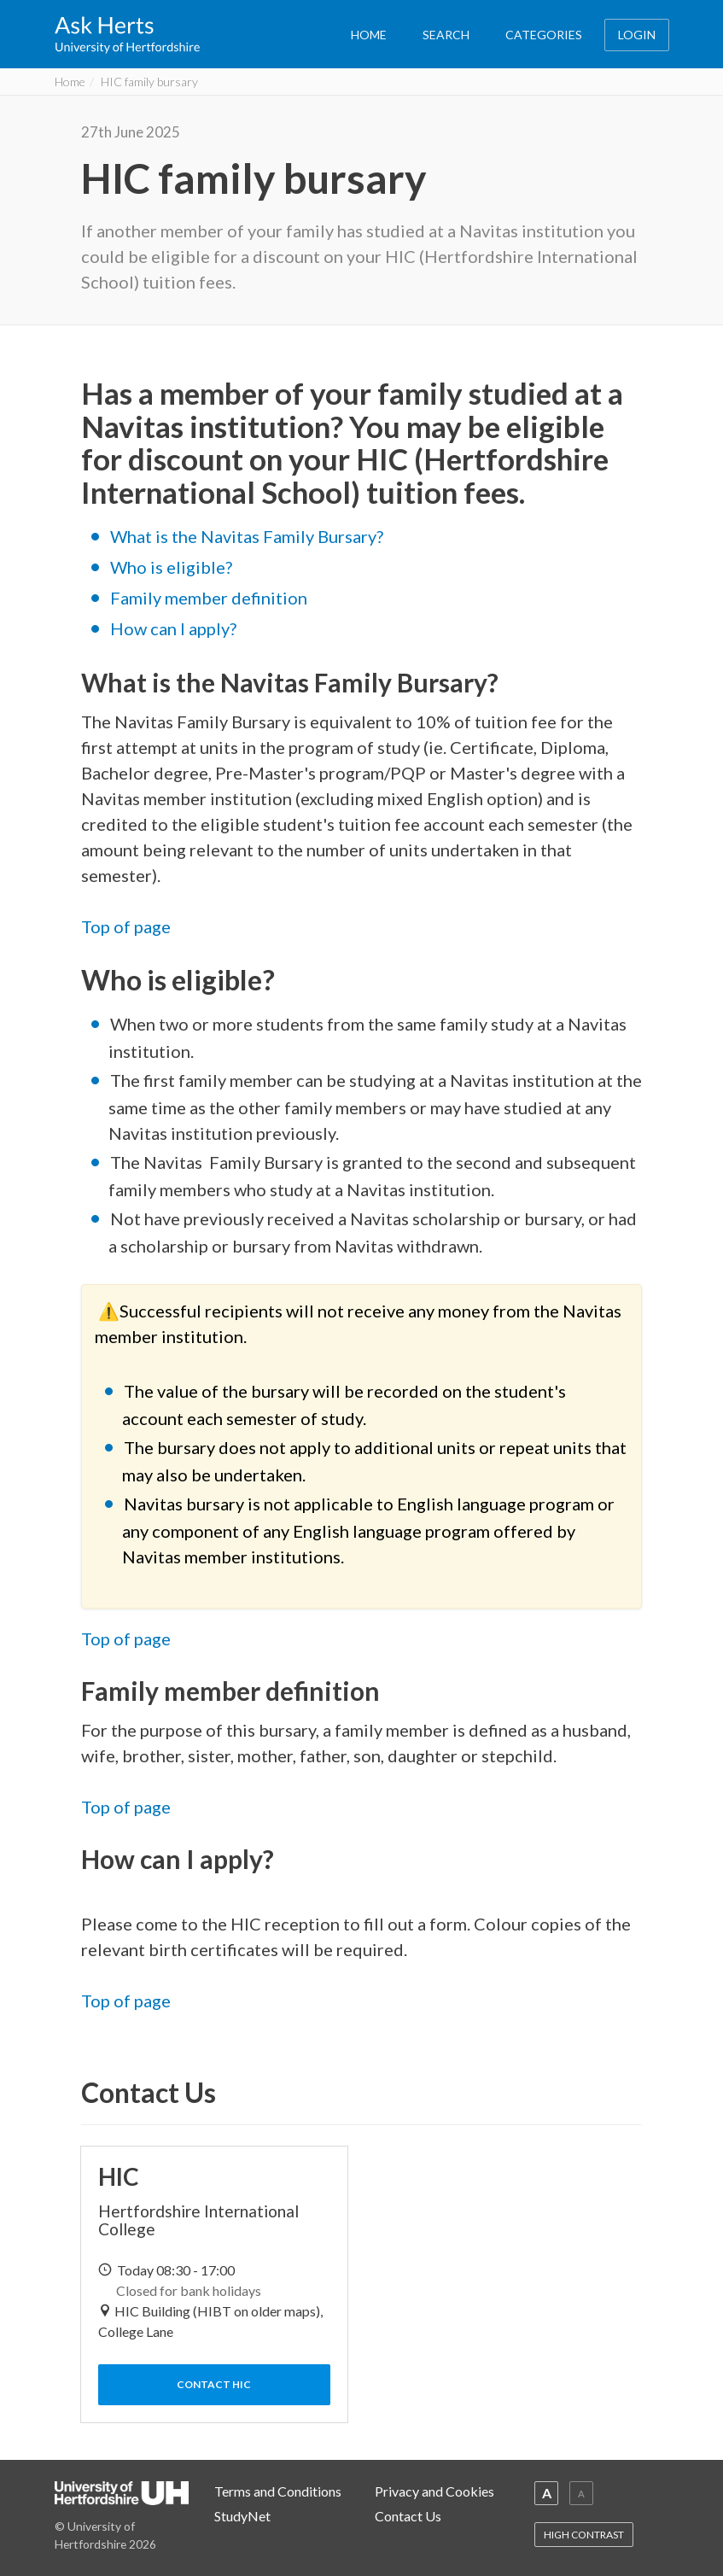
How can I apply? (173, 628)
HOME (369, 34)
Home (70, 81)
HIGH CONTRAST (584, 2534)
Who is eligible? (171, 567)
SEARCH (446, 34)
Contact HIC (214, 2384)
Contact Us (408, 2516)
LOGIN (637, 34)
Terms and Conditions (277, 2491)
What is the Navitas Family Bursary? (246, 536)
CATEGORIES (543, 34)
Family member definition (208, 597)
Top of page (126, 926)
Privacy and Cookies (434, 2491)
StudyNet (242, 2516)
